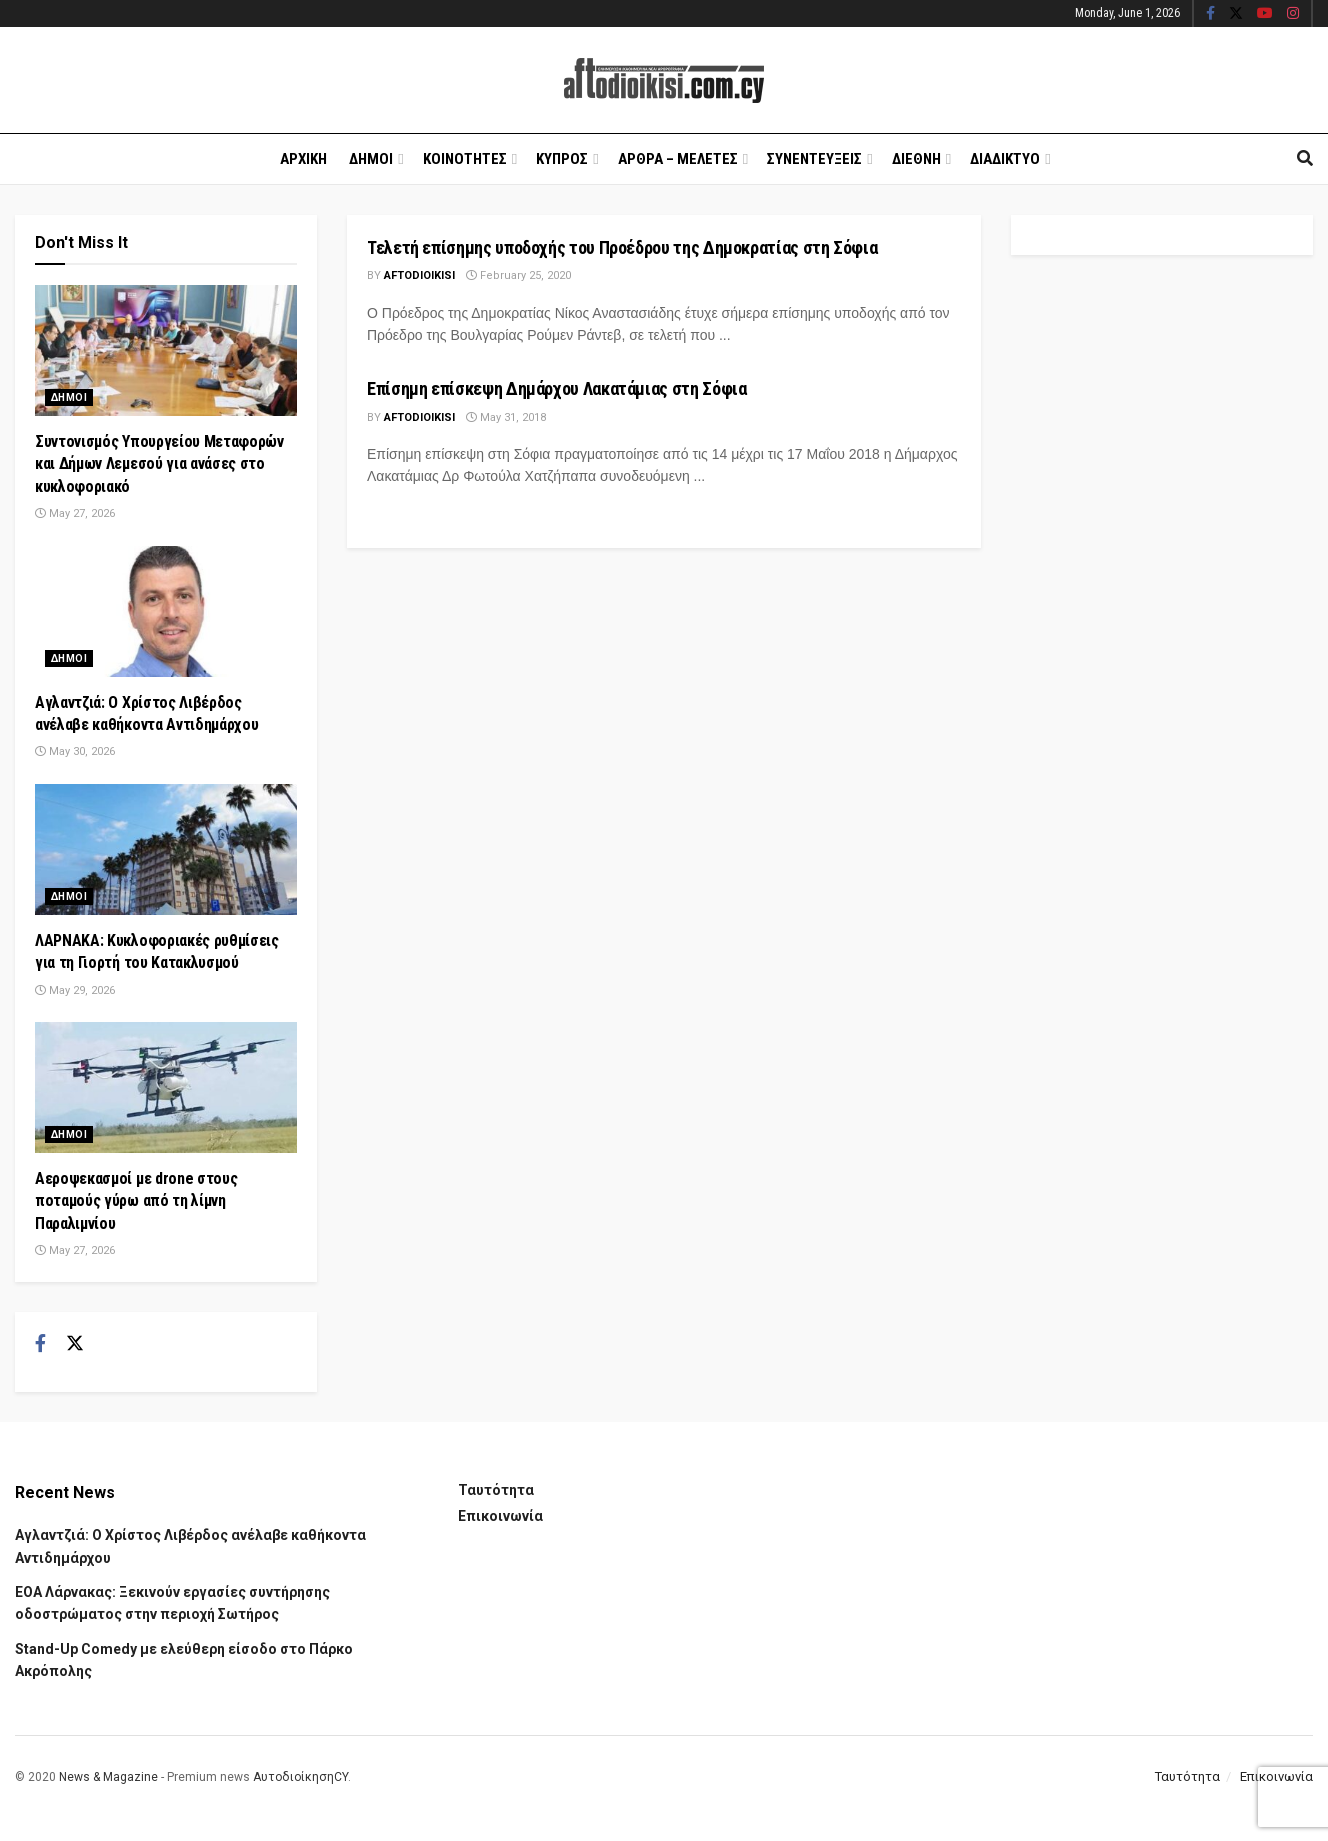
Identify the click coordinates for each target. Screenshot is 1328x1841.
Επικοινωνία (500, 1516)
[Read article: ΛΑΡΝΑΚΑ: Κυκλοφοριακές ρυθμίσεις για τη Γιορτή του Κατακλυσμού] (166, 849)
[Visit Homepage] (664, 80)
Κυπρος (562, 159)
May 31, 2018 (506, 417)
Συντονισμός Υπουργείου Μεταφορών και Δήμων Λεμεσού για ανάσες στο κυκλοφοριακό (159, 464)
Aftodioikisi (419, 275)
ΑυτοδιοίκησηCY (300, 1777)
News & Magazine (108, 1777)
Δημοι (371, 159)
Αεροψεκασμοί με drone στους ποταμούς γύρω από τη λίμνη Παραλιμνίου (136, 1201)
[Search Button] (1305, 159)
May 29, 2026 (75, 990)
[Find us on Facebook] (40, 1344)
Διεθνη (916, 159)
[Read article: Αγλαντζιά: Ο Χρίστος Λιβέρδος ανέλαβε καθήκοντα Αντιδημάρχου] (166, 611)
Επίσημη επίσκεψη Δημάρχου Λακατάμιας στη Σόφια (556, 388)
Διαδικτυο (1005, 159)
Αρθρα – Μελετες (678, 159)
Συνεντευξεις (814, 159)
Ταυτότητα (496, 1490)
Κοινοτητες (465, 159)
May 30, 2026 (75, 751)
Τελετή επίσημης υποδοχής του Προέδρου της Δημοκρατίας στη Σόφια (622, 247)
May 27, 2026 (75, 513)
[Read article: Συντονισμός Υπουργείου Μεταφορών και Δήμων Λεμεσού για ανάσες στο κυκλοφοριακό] (166, 350)
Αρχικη (303, 159)
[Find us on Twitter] (75, 1344)
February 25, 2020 (518, 275)
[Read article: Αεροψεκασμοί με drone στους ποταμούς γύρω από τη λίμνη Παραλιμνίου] (166, 1087)
